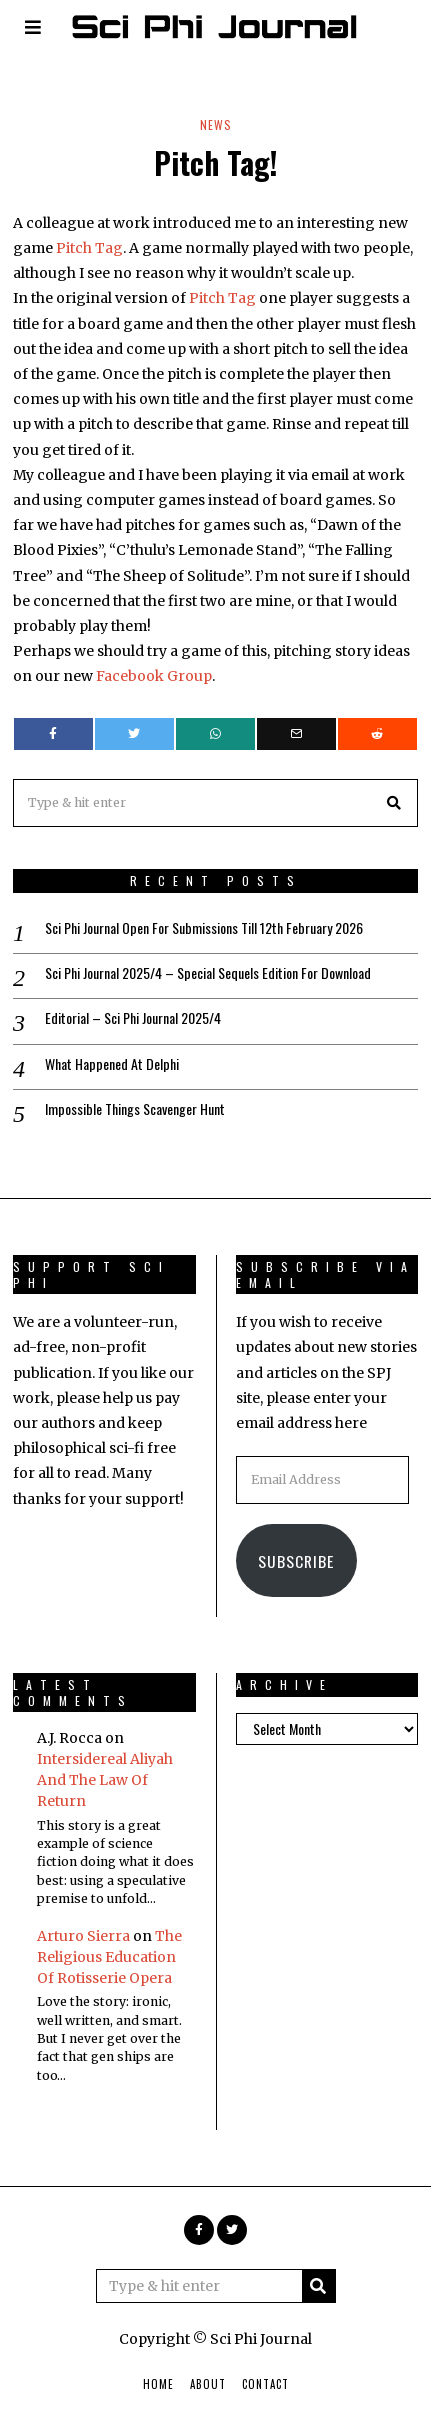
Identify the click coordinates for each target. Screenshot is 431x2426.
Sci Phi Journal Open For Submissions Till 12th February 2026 (204, 928)
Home (158, 2384)
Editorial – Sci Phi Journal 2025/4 (133, 1018)
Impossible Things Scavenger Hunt (135, 1109)
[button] (394, 803)
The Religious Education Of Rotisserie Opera (109, 1957)
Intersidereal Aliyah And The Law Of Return (105, 1780)
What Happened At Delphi (112, 1064)
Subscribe (296, 1561)
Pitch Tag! (215, 162)
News (216, 124)
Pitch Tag (89, 248)
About (208, 2384)
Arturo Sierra (83, 1936)
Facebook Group (154, 676)
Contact (265, 2384)
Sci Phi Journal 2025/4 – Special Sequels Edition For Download (208, 973)
